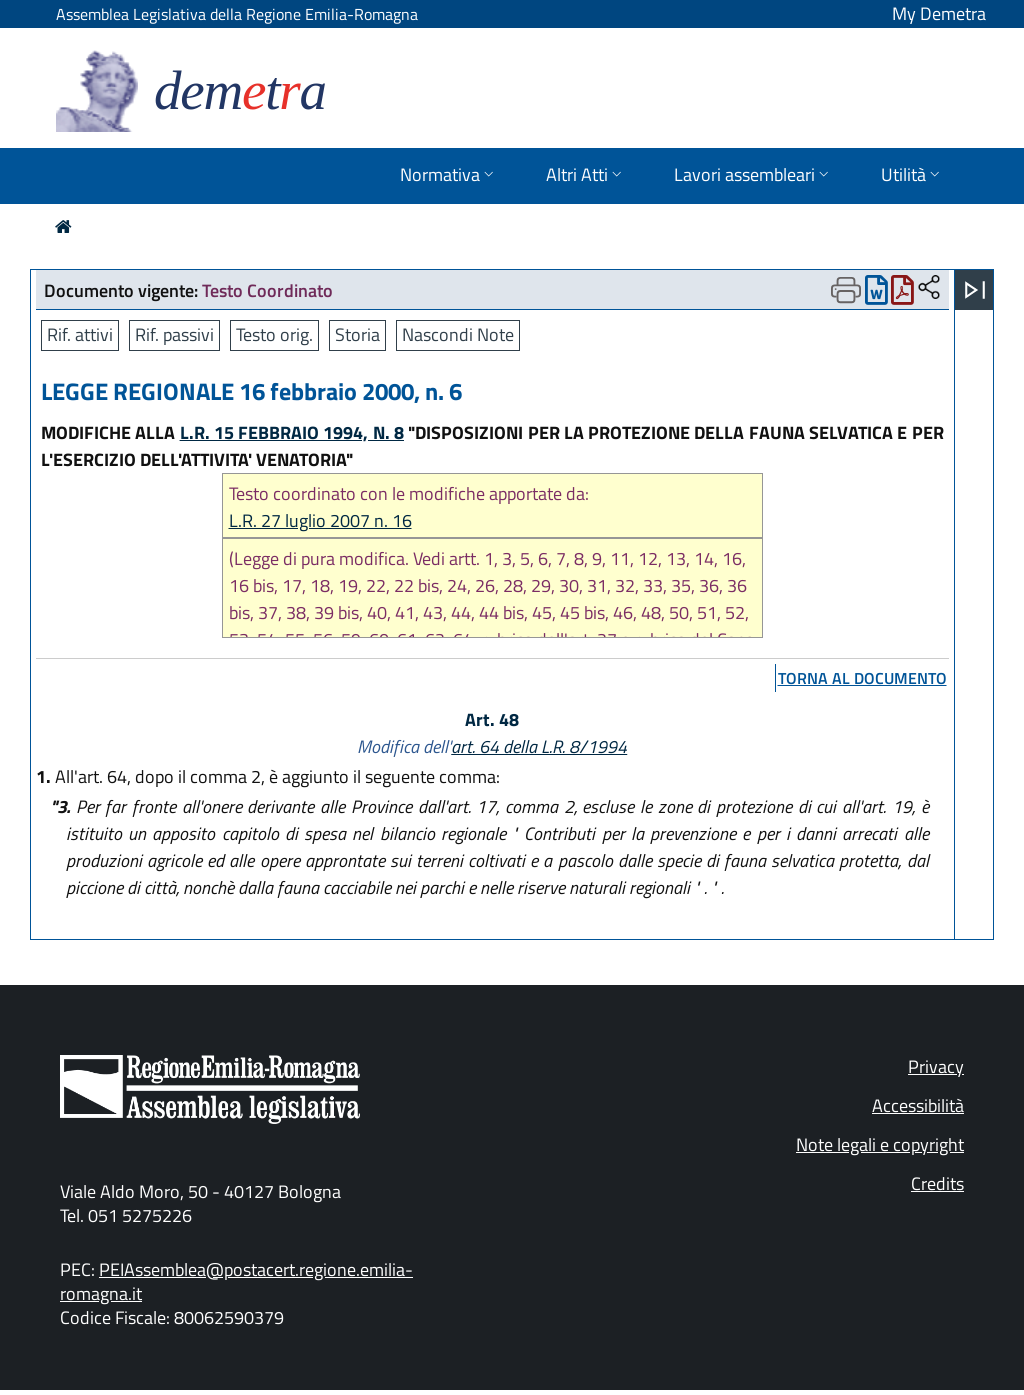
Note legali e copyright (880, 1144)
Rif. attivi (80, 334)
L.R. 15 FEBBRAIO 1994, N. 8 (292, 432)
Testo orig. (274, 334)
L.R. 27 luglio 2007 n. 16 (320, 520)
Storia (357, 334)
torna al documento (862, 678)
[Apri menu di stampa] (846, 290)
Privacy (936, 1066)
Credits (937, 1183)
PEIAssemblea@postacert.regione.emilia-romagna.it (236, 1281)
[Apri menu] (975, 290)
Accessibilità (918, 1105)
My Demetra (939, 13)
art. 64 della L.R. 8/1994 (539, 746)
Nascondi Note (458, 334)
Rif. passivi (174, 334)
